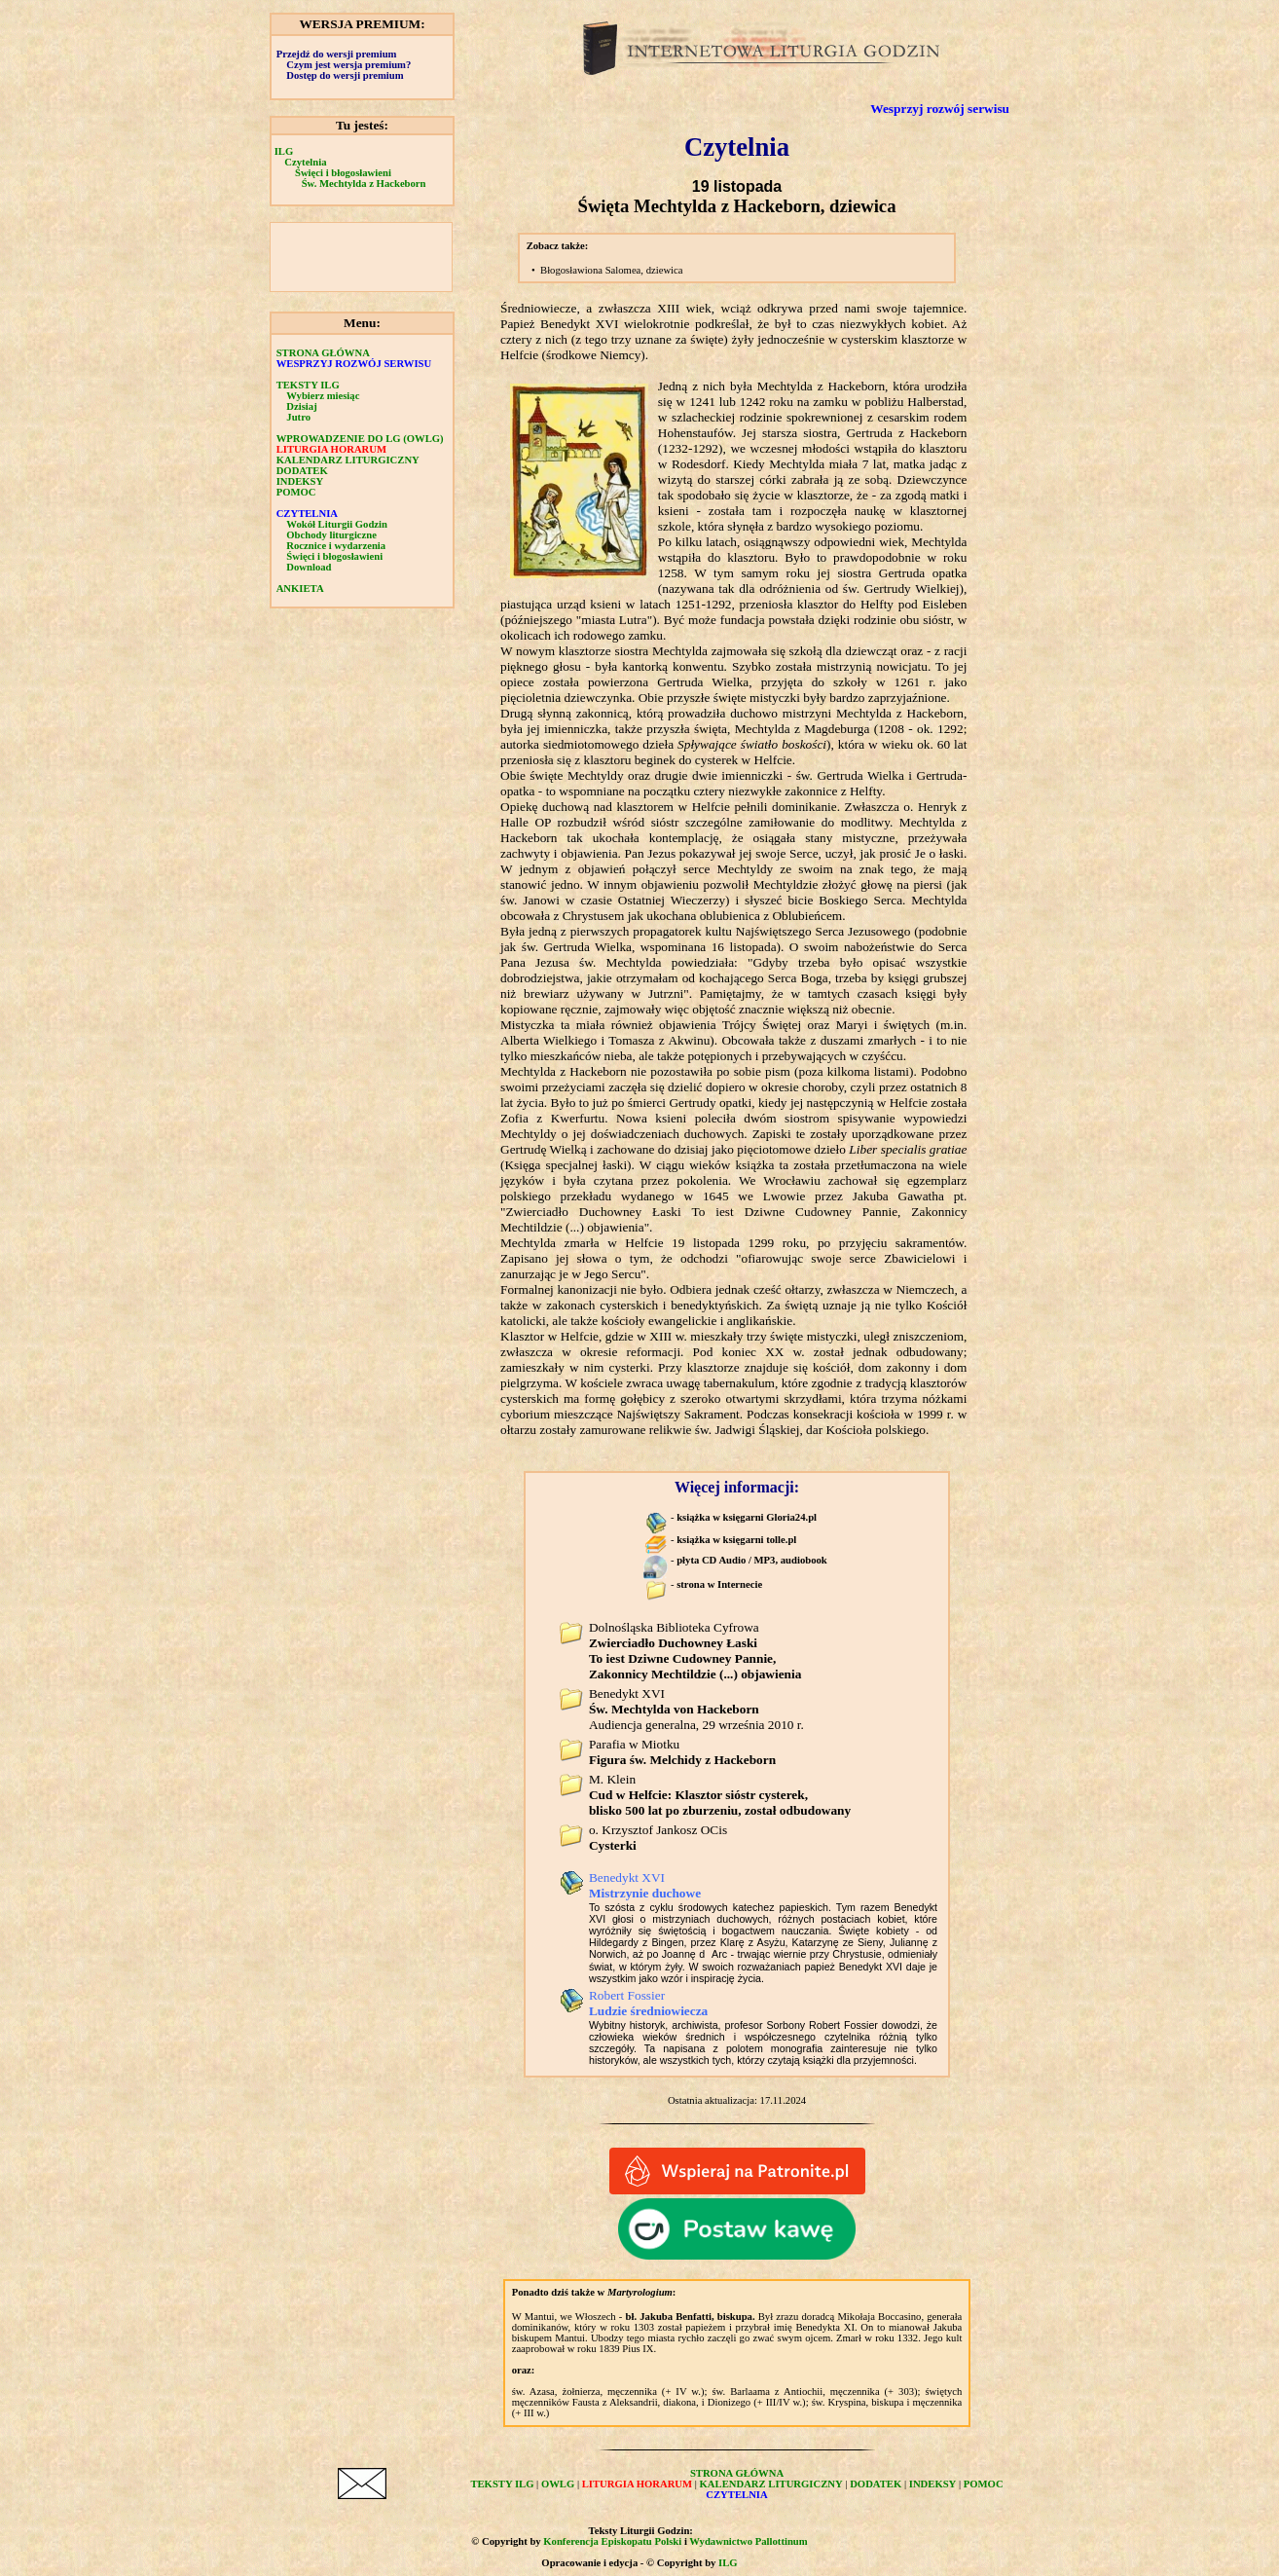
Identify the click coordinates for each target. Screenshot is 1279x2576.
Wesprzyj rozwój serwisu (939, 108)
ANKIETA (300, 588)
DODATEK (302, 470)
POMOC (296, 492)
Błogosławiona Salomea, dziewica (611, 270)
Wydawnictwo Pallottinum (748, 2541)
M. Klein (720, 1795)
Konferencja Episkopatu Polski (612, 2541)
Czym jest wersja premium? (348, 64)
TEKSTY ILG (308, 385)
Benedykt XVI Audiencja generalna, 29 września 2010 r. (696, 1709)
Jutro (298, 417)
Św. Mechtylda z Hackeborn (364, 183)
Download (308, 567)
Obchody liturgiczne (331, 535)
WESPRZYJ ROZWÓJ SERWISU (354, 363)
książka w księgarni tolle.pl (736, 1539)
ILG (284, 151)
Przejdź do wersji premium (336, 54)
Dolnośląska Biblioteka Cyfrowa (695, 1650)
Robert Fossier (648, 2003)
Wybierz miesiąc (322, 395)
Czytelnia (305, 162)
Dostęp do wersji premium (344, 75)
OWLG (557, 2484)
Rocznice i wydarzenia (335, 545)
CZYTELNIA (307, 513)
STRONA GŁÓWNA (323, 353)
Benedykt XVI (645, 1885)
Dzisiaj (301, 406)
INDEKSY (300, 481)
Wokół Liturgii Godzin (336, 524)
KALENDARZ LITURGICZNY (348, 460)
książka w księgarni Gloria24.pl (746, 1517)
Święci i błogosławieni (343, 172)
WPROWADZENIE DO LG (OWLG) (360, 438)
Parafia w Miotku (682, 1752)
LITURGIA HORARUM (331, 449)
